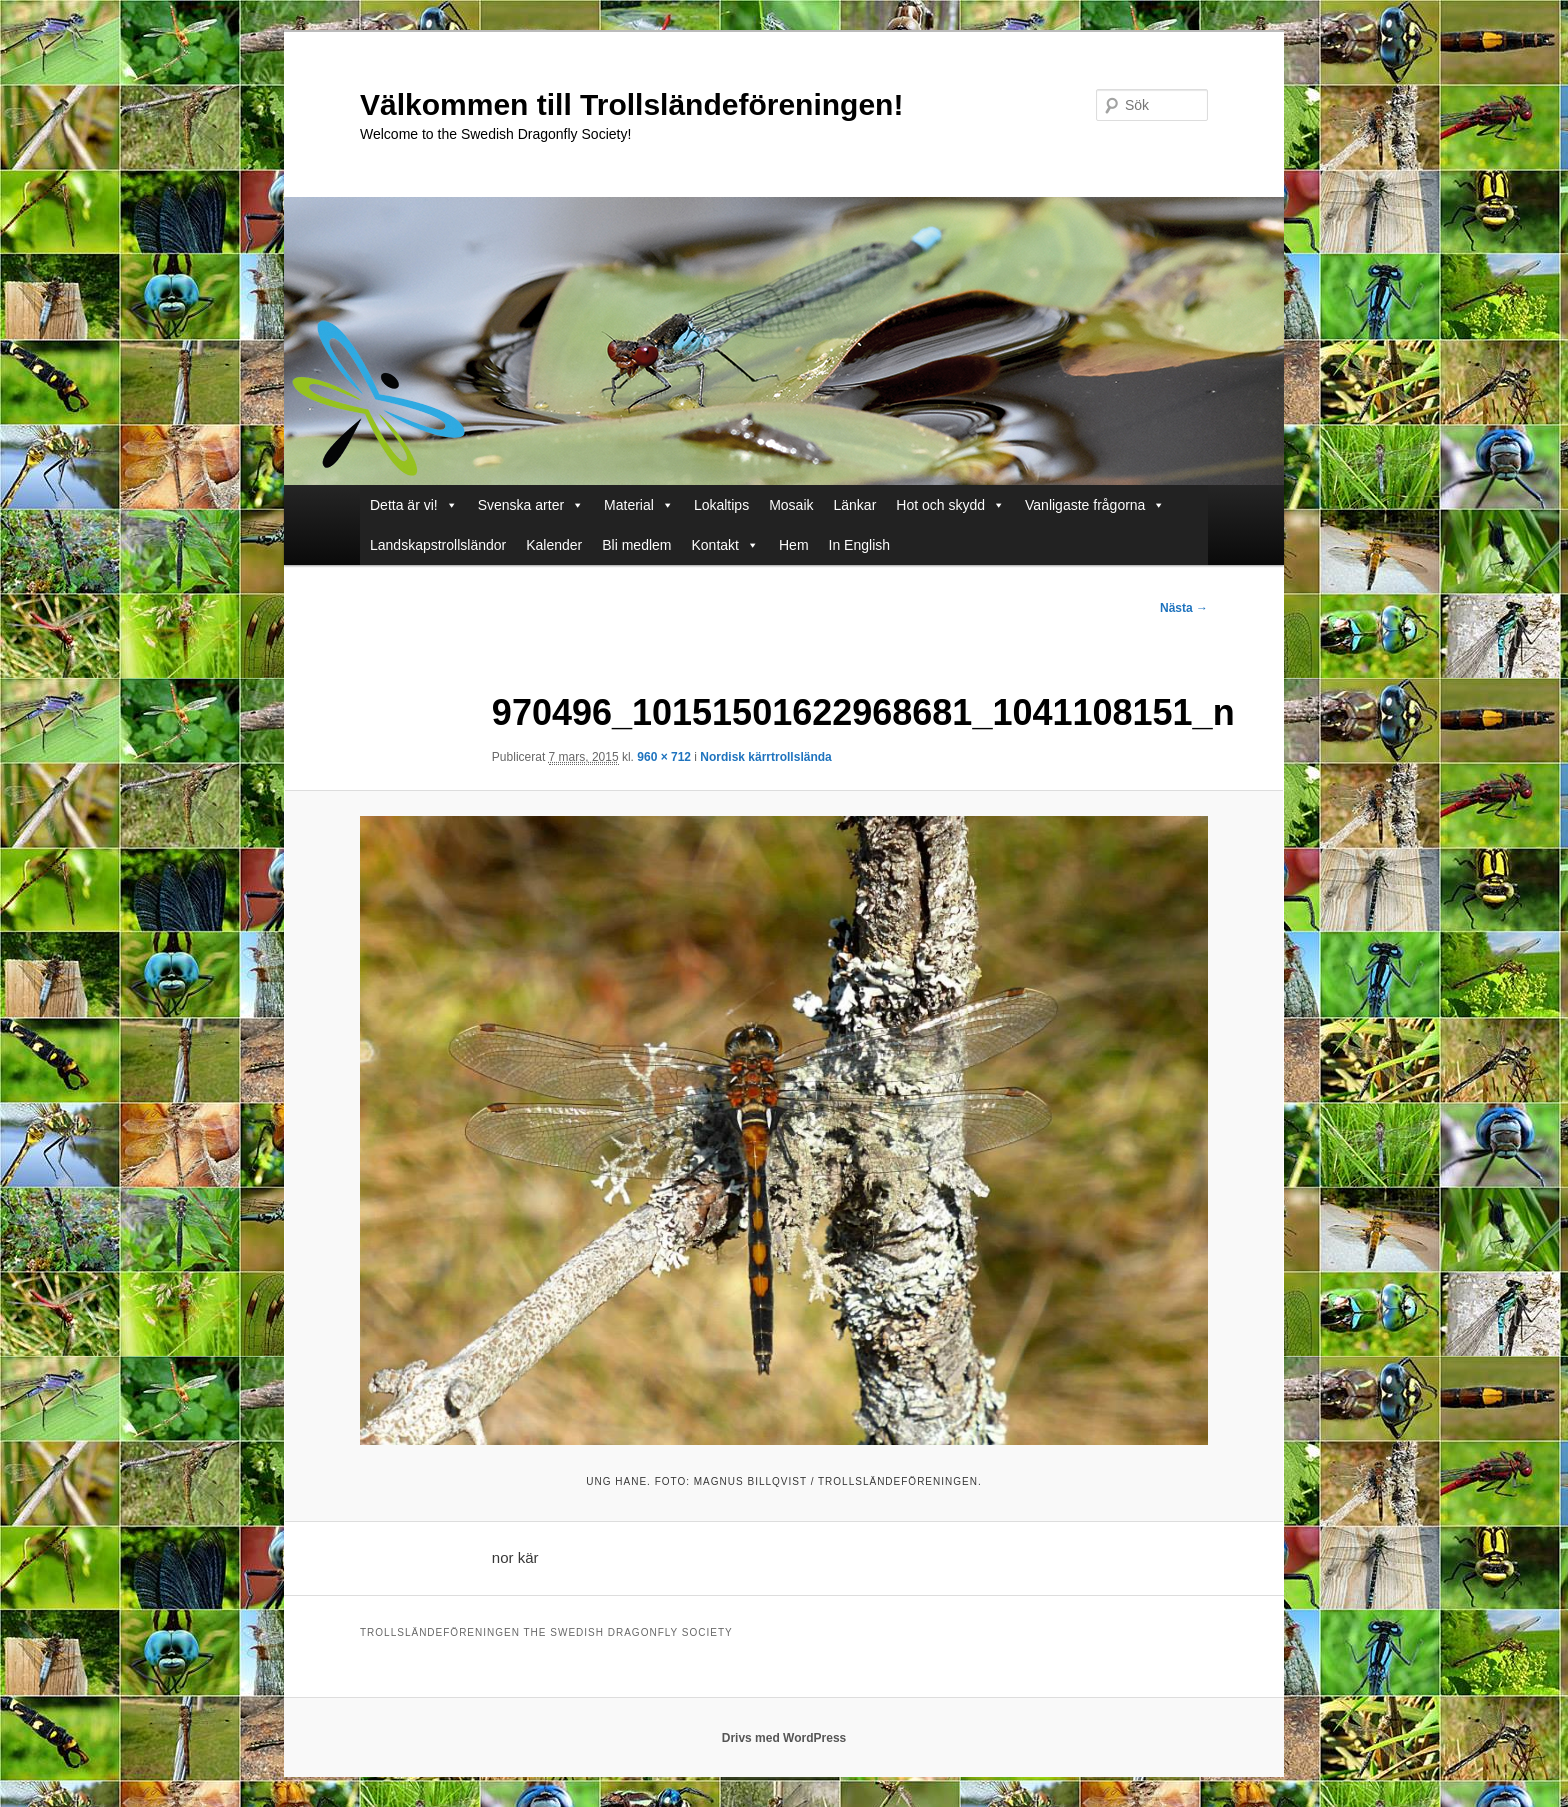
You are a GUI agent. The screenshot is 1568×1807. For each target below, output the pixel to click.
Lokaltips (721, 505)
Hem (794, 545)
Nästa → (1184, 608)
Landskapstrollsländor (438, 545)
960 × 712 (664, 757)
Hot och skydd (940, 505)
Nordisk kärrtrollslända (765, 757)
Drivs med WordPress (784, 1738)
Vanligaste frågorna (1085, 505)
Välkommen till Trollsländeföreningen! (631, 104)
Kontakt (715, 545)
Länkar (855, 505)
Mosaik (791, 505)
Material (629, 505)
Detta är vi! (404, 505)
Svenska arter (521, 505)
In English (859, 545)
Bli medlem (636, 545)
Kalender (554, 545)
